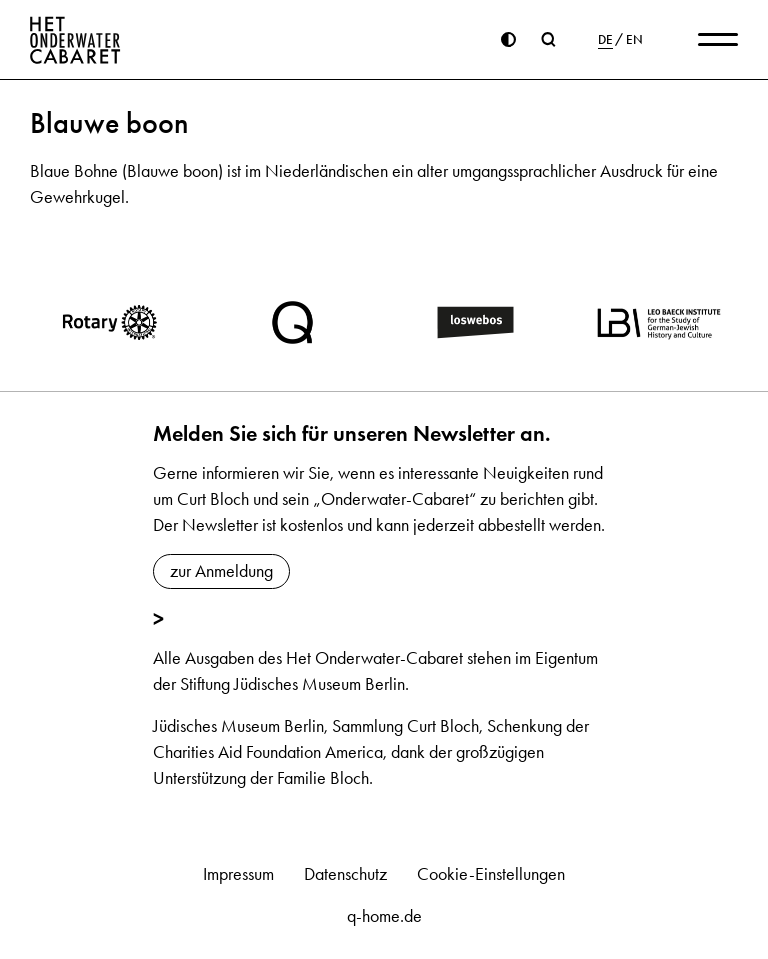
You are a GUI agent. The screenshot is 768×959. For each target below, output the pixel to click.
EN (634, 40)
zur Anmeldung (221, 571)
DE (605, 40)
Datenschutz (345, 874)
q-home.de (384, 916)
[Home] (75, 40)
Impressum (238, 874)
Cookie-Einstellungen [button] (491, 874)
